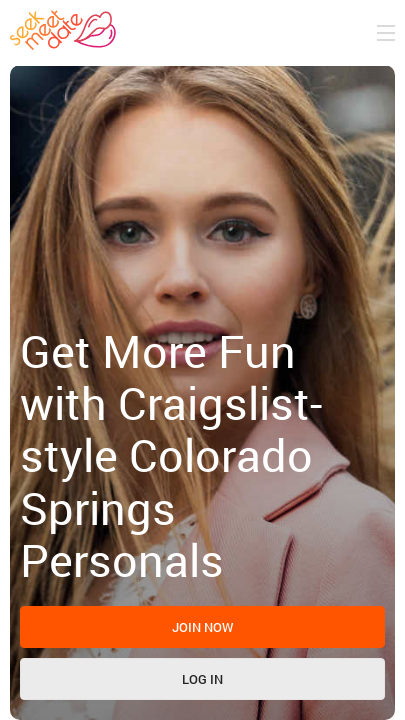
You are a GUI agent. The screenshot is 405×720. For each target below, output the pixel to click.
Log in (202, 679)
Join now (203, 627)
